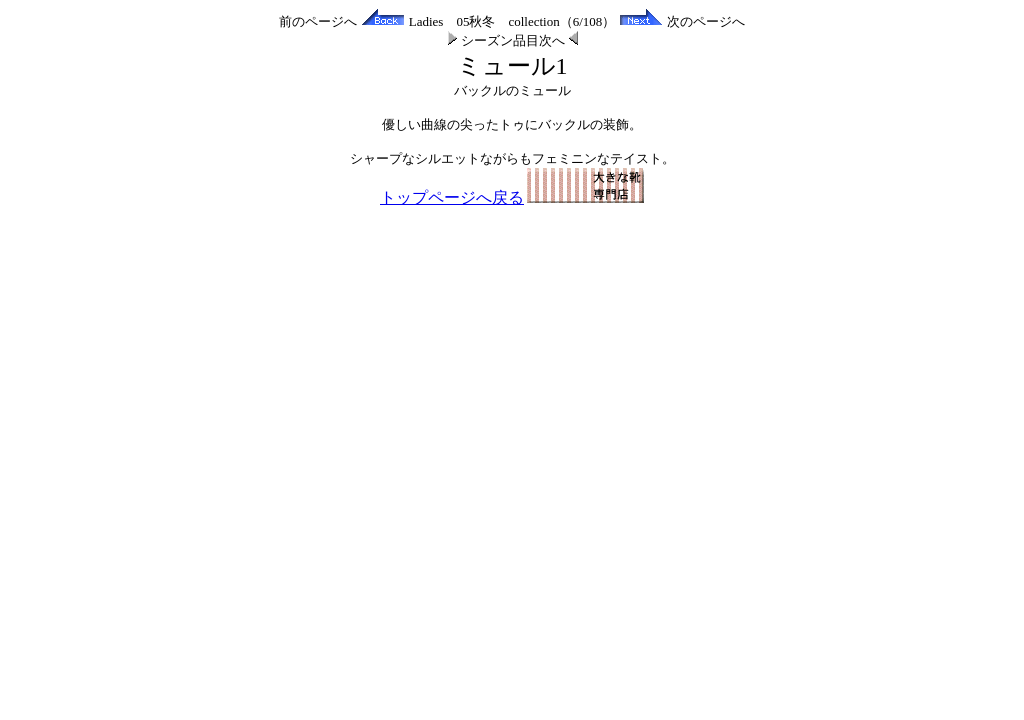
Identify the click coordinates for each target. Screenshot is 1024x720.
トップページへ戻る (512, 197)
